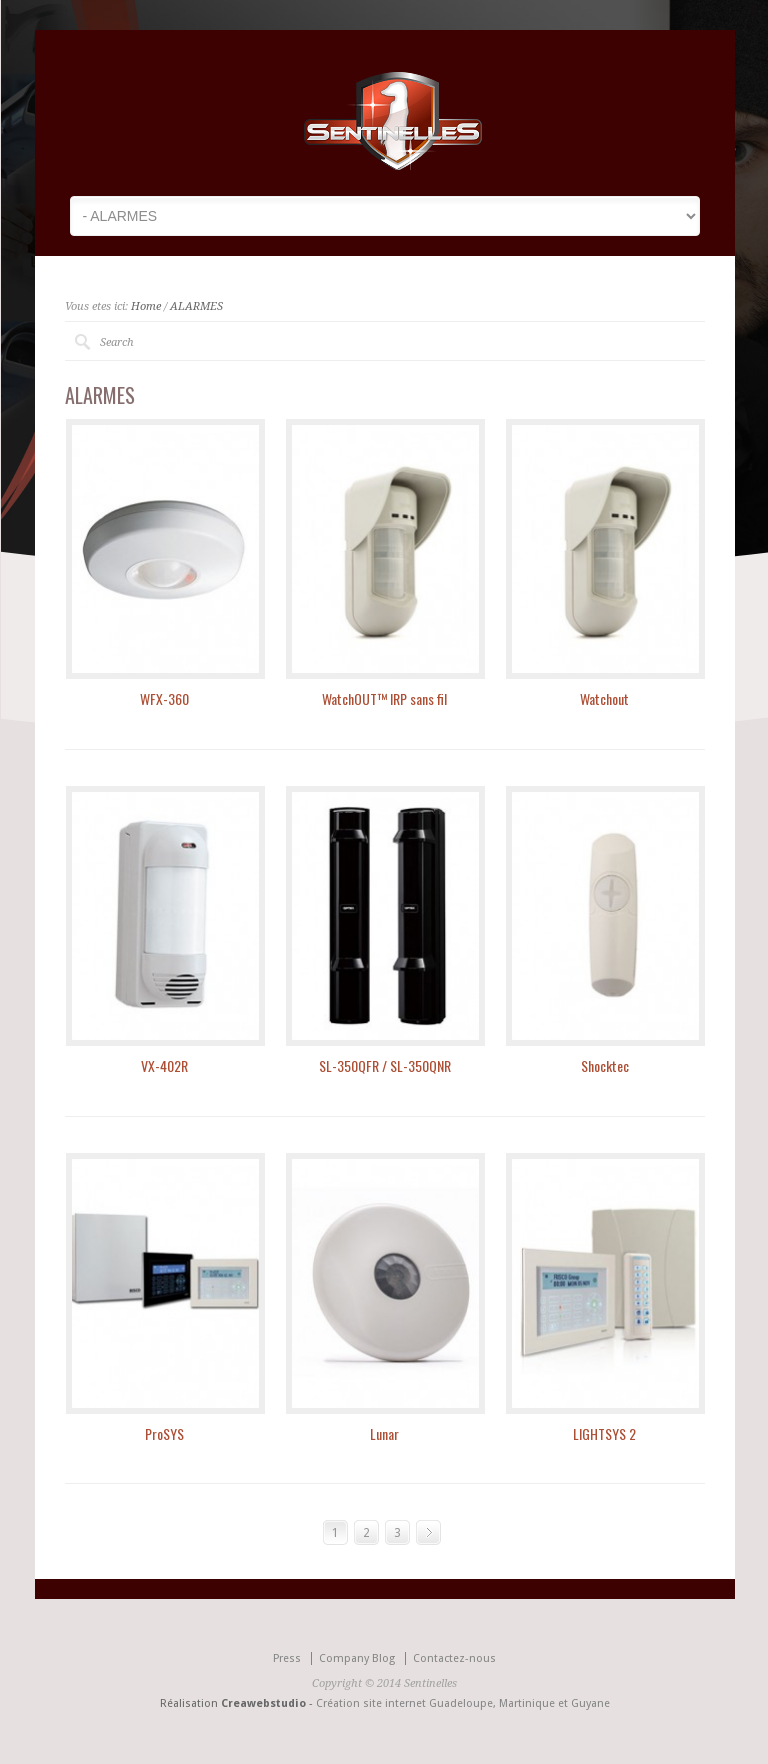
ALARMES (196, 306)
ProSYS (164, 1433)
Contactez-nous (454, 1658)
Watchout (604, 698)
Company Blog (357, 1658)
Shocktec (605, 1065)
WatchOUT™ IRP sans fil (384, 698)
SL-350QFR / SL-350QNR (385, 1065)
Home (146, 306)
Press (287, 1658)
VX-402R (164, 1065)
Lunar (384, 1433)
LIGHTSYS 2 (604, 1433)
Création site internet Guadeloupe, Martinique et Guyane (463, 1703)
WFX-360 (164, 698)
